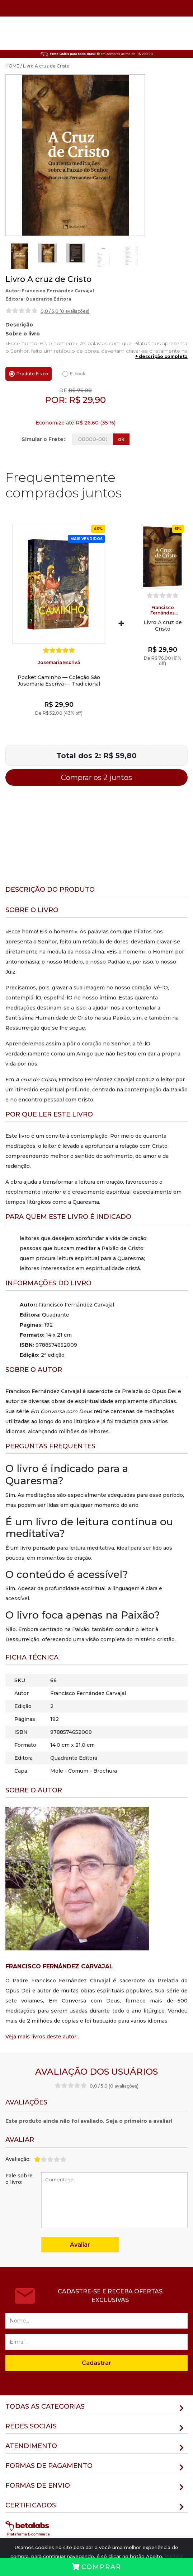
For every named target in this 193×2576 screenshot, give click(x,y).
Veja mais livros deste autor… (42, 2036)
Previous (4, 256)
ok (121, 439)
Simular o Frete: (43, 439)
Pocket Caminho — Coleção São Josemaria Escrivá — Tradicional (59, 680)
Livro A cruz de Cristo (162, 625)
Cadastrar (96, 2362)
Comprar (96, 2567)
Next (141, 256)
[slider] (21, 311)
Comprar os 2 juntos (96, 777)
